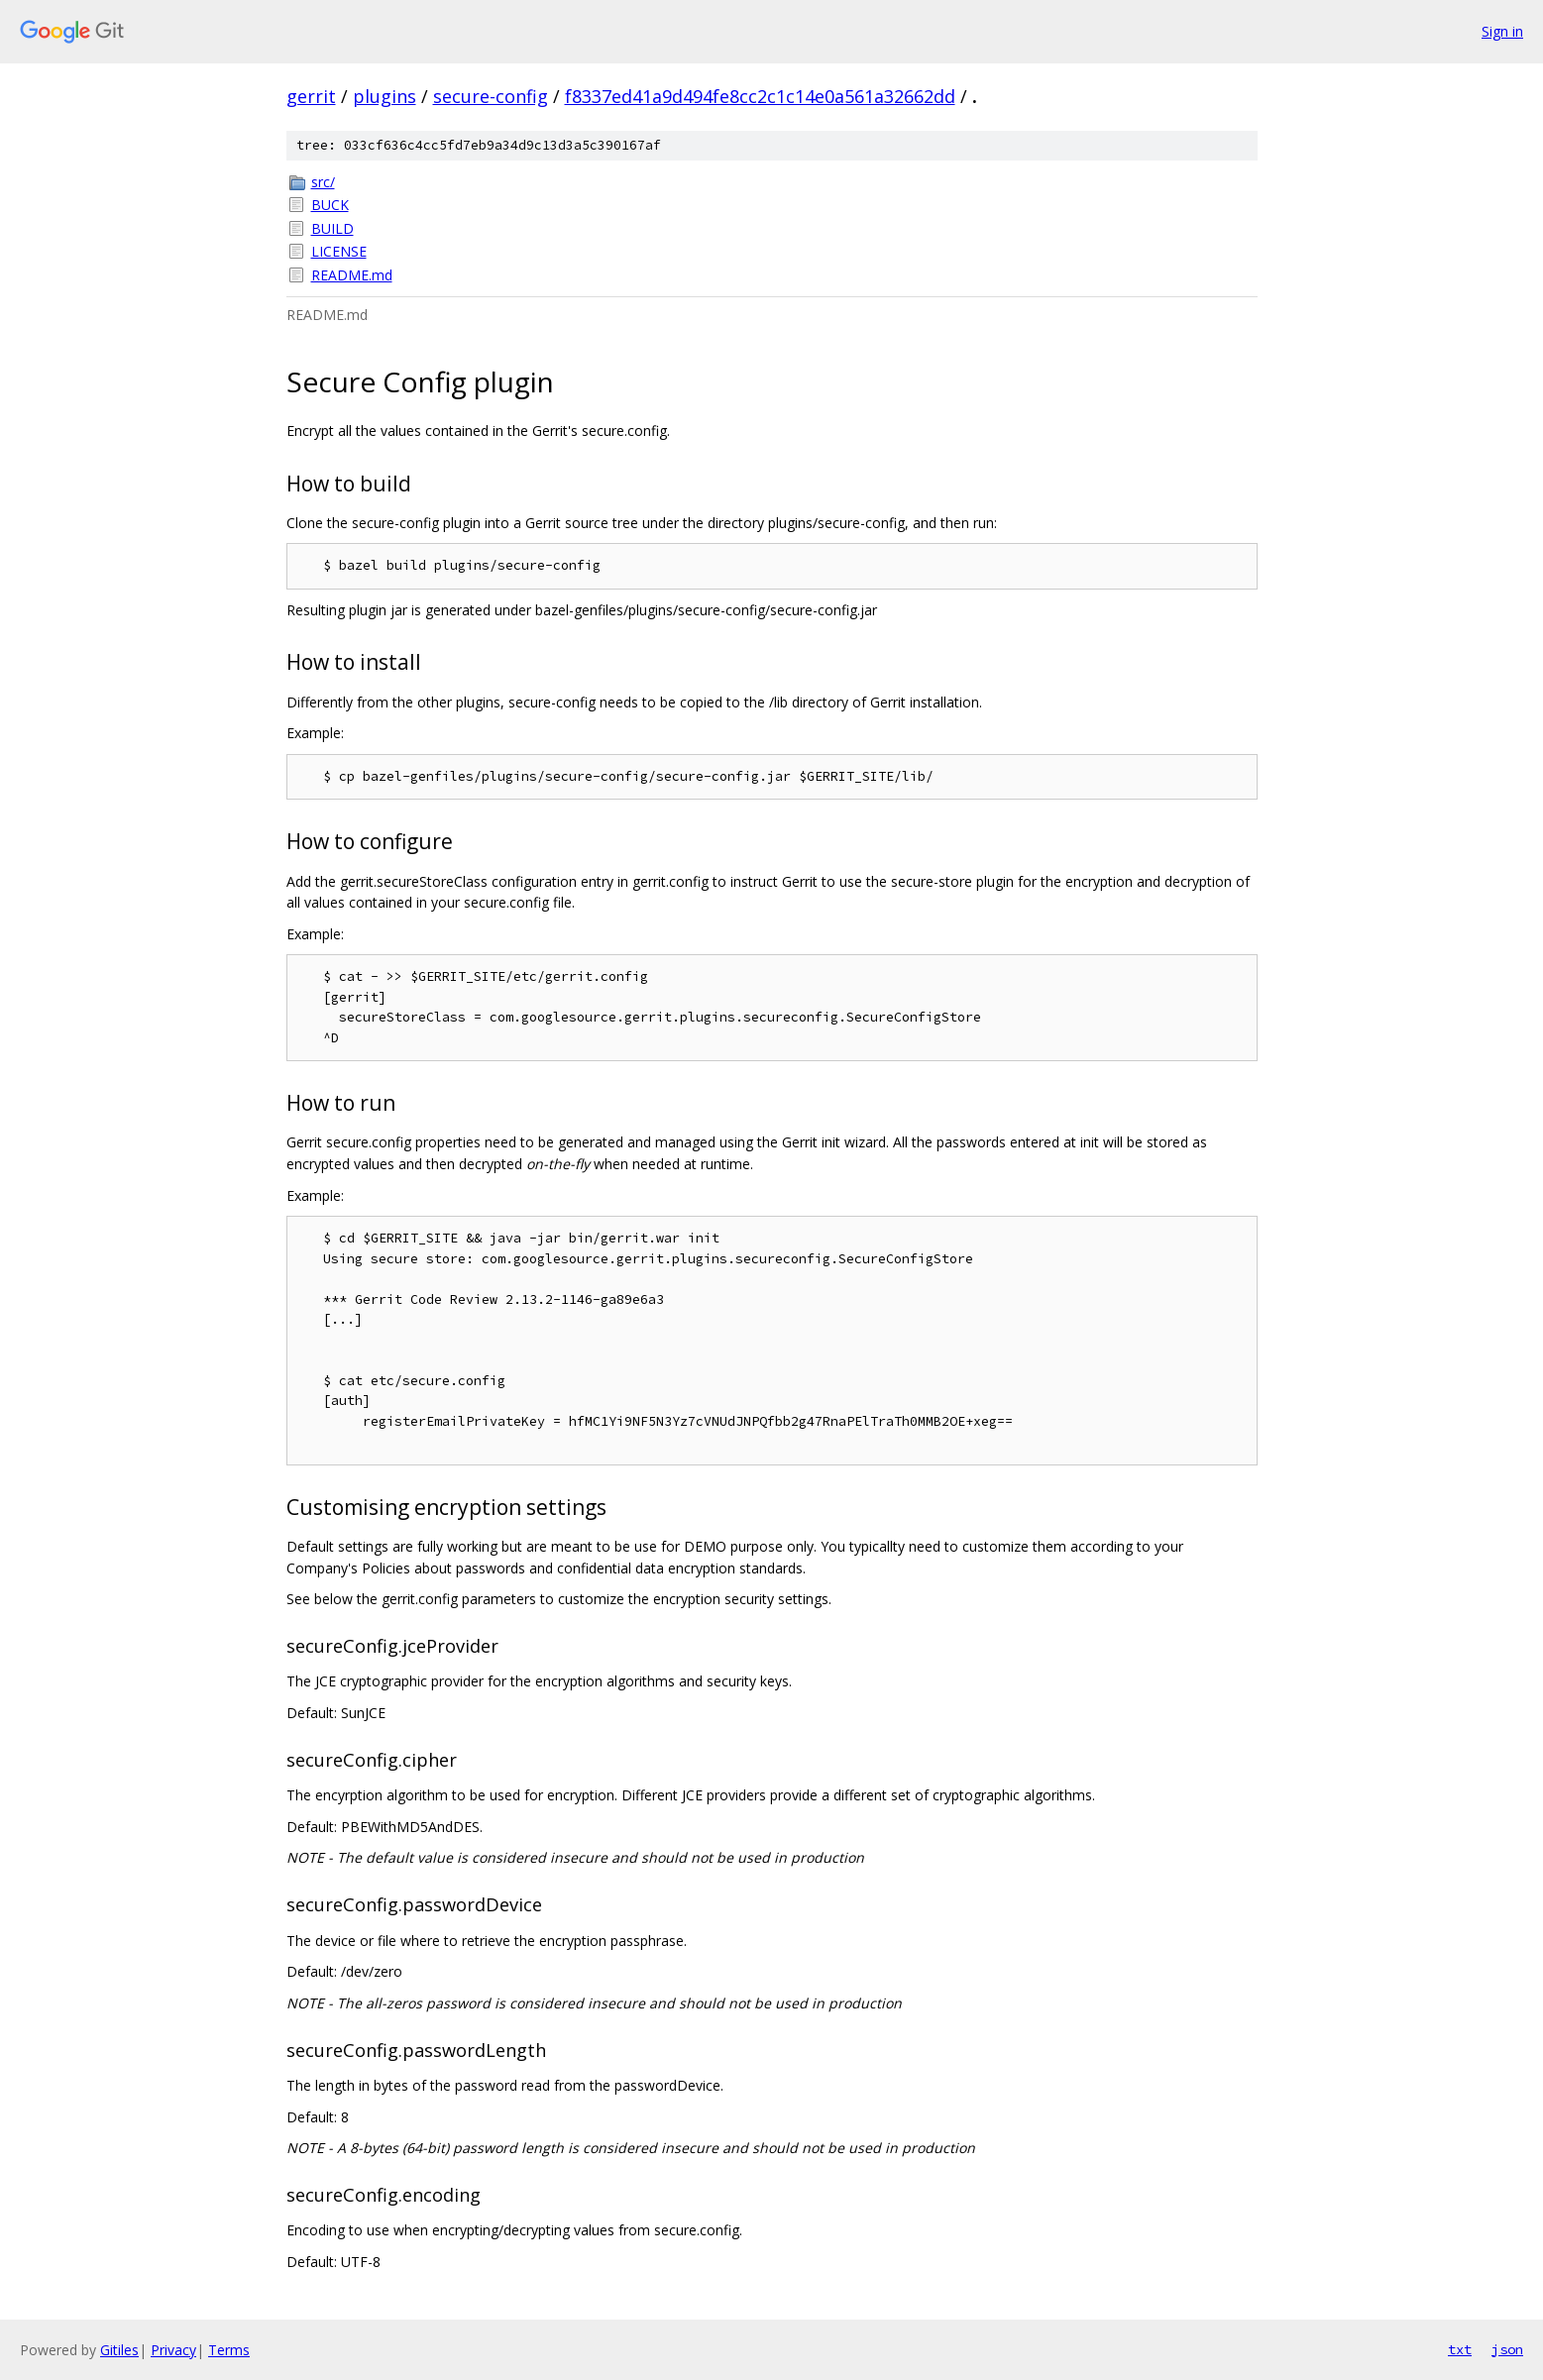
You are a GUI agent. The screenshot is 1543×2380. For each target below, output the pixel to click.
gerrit (311, 96)
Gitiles (119, 2349)
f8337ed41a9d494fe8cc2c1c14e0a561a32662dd (760, 96)
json (1507, 2349)
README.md (351, 275)
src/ (323, 181)
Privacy (173, 2349)
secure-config (490, 96)
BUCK (330, 204)
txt (1460, 2349)
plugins (384, 96)
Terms (229, 2349)
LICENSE (339, 251)
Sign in (1502, 31)
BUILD (332, 228)
